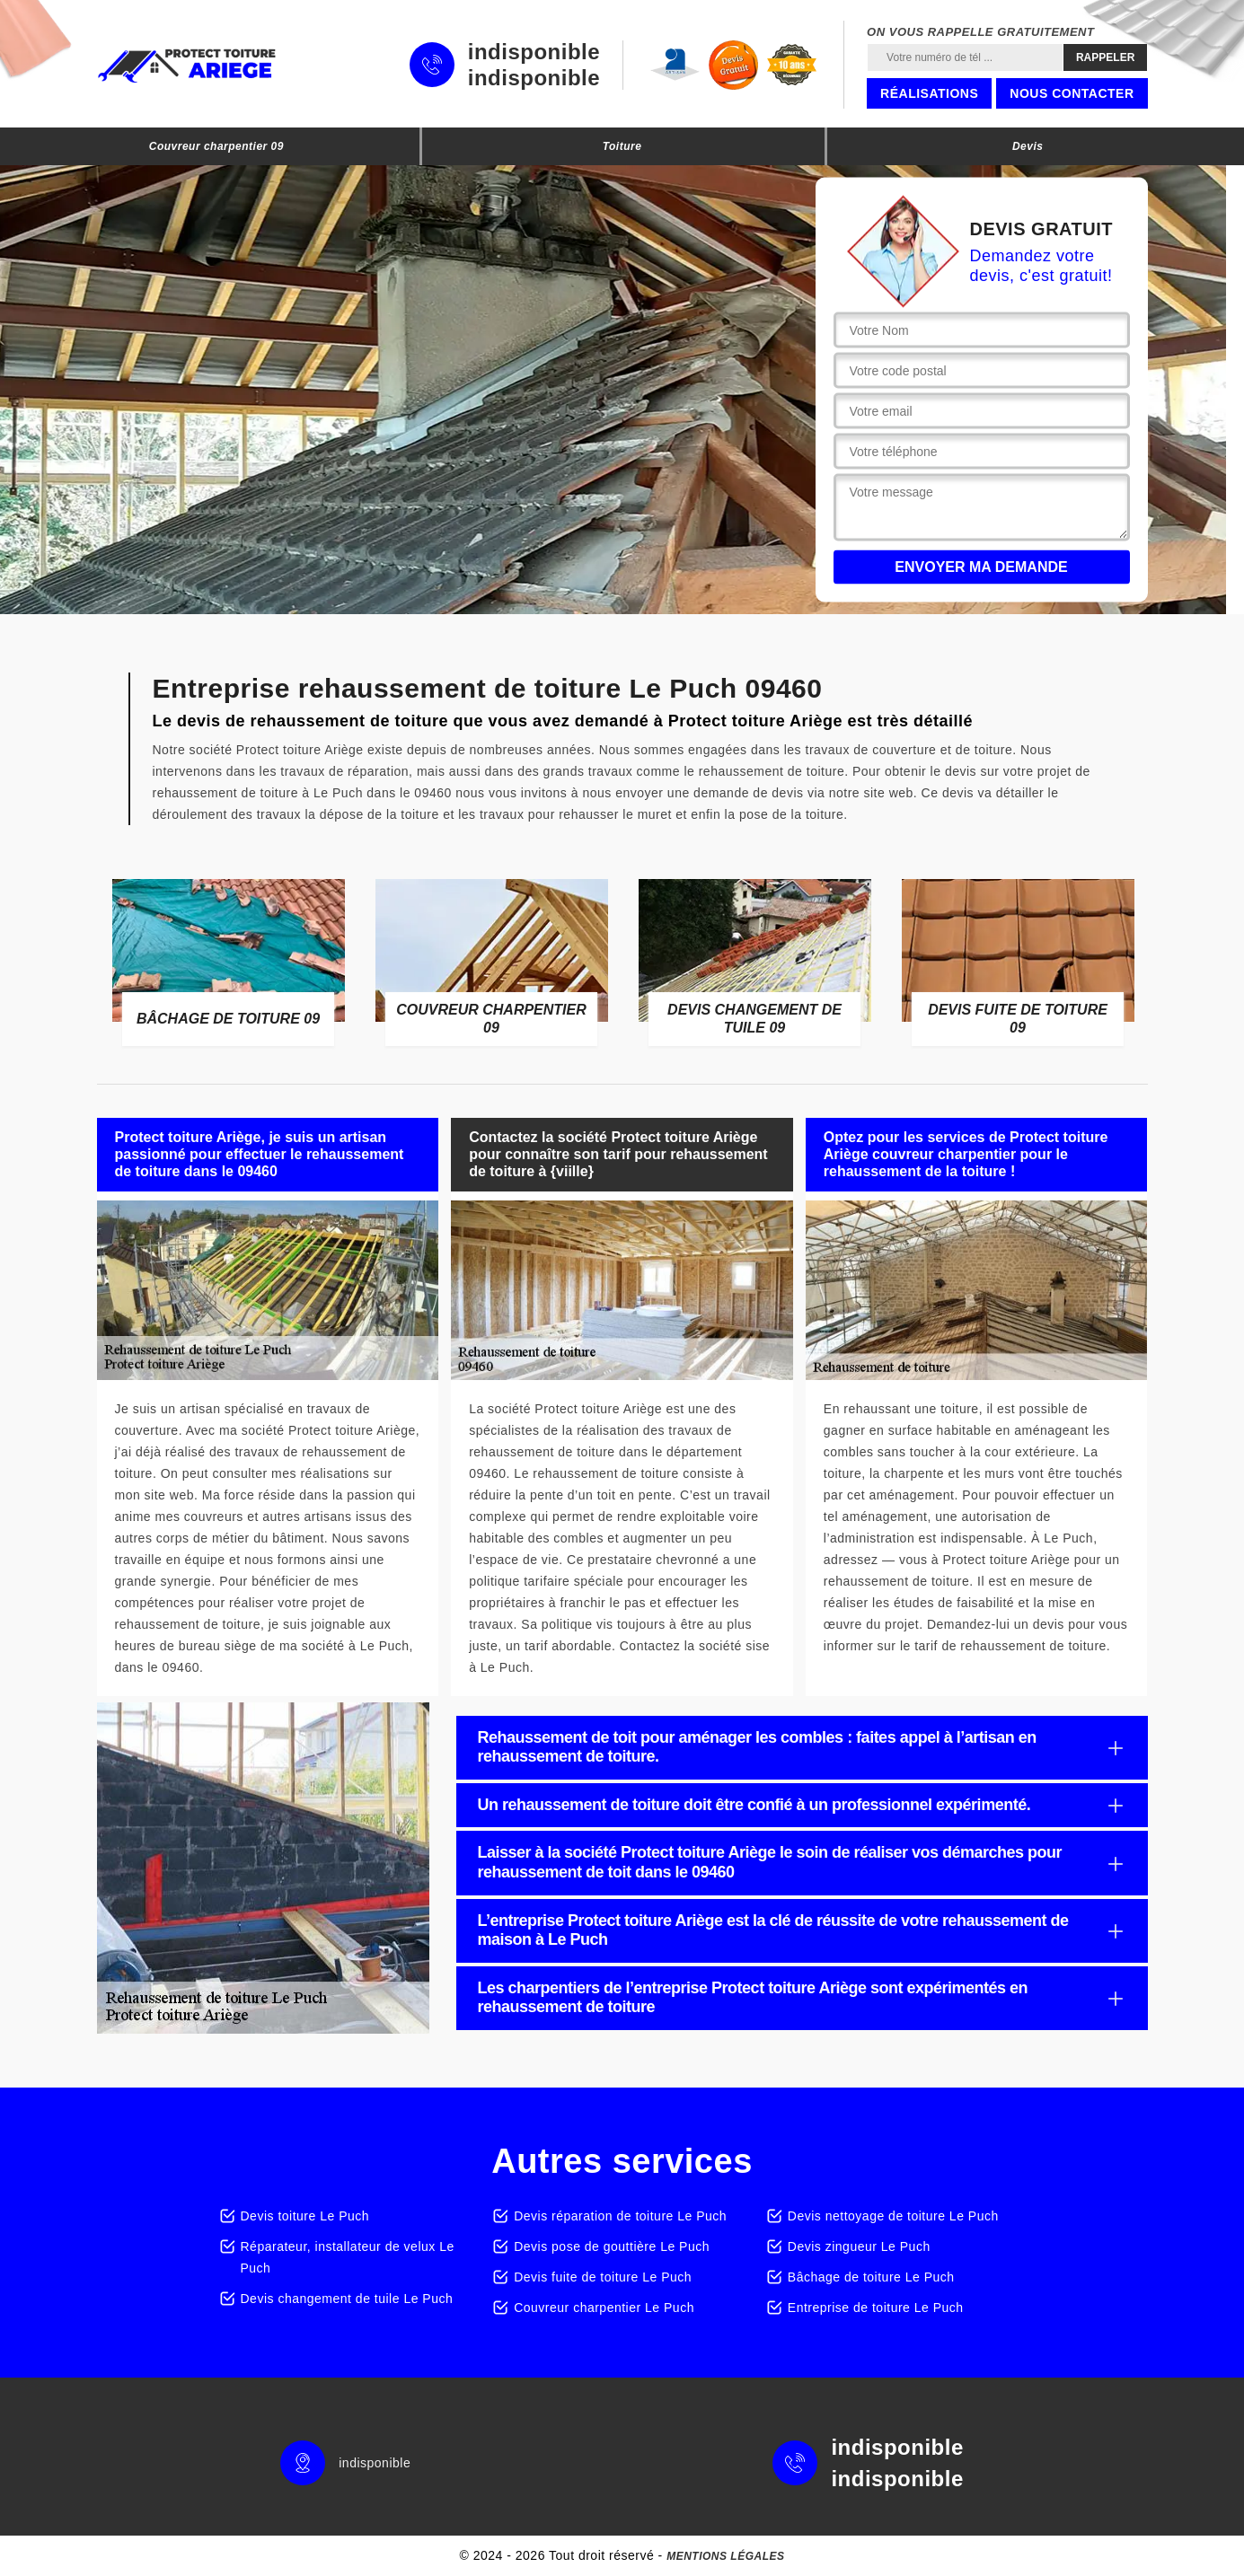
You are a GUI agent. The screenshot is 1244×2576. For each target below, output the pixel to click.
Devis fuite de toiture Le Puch (603, 2277)
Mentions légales (725, 2556)
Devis (1028, 146)
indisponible (534, 52)
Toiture (622, 146)
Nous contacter (1072, 93)
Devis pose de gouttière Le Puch (612, 2246)
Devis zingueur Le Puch (859, 2246)
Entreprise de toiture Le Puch (876, 2307)
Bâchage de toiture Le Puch (871, 2277)
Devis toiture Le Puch (305, 2216)
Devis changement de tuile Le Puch (347, 2298)
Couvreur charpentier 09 (216, 146)
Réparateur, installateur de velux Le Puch (347, 2257)
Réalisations (929, 93)
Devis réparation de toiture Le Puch (620, 2216)
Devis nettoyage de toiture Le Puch (893, 2216)
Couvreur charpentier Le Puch (604, 2307)
